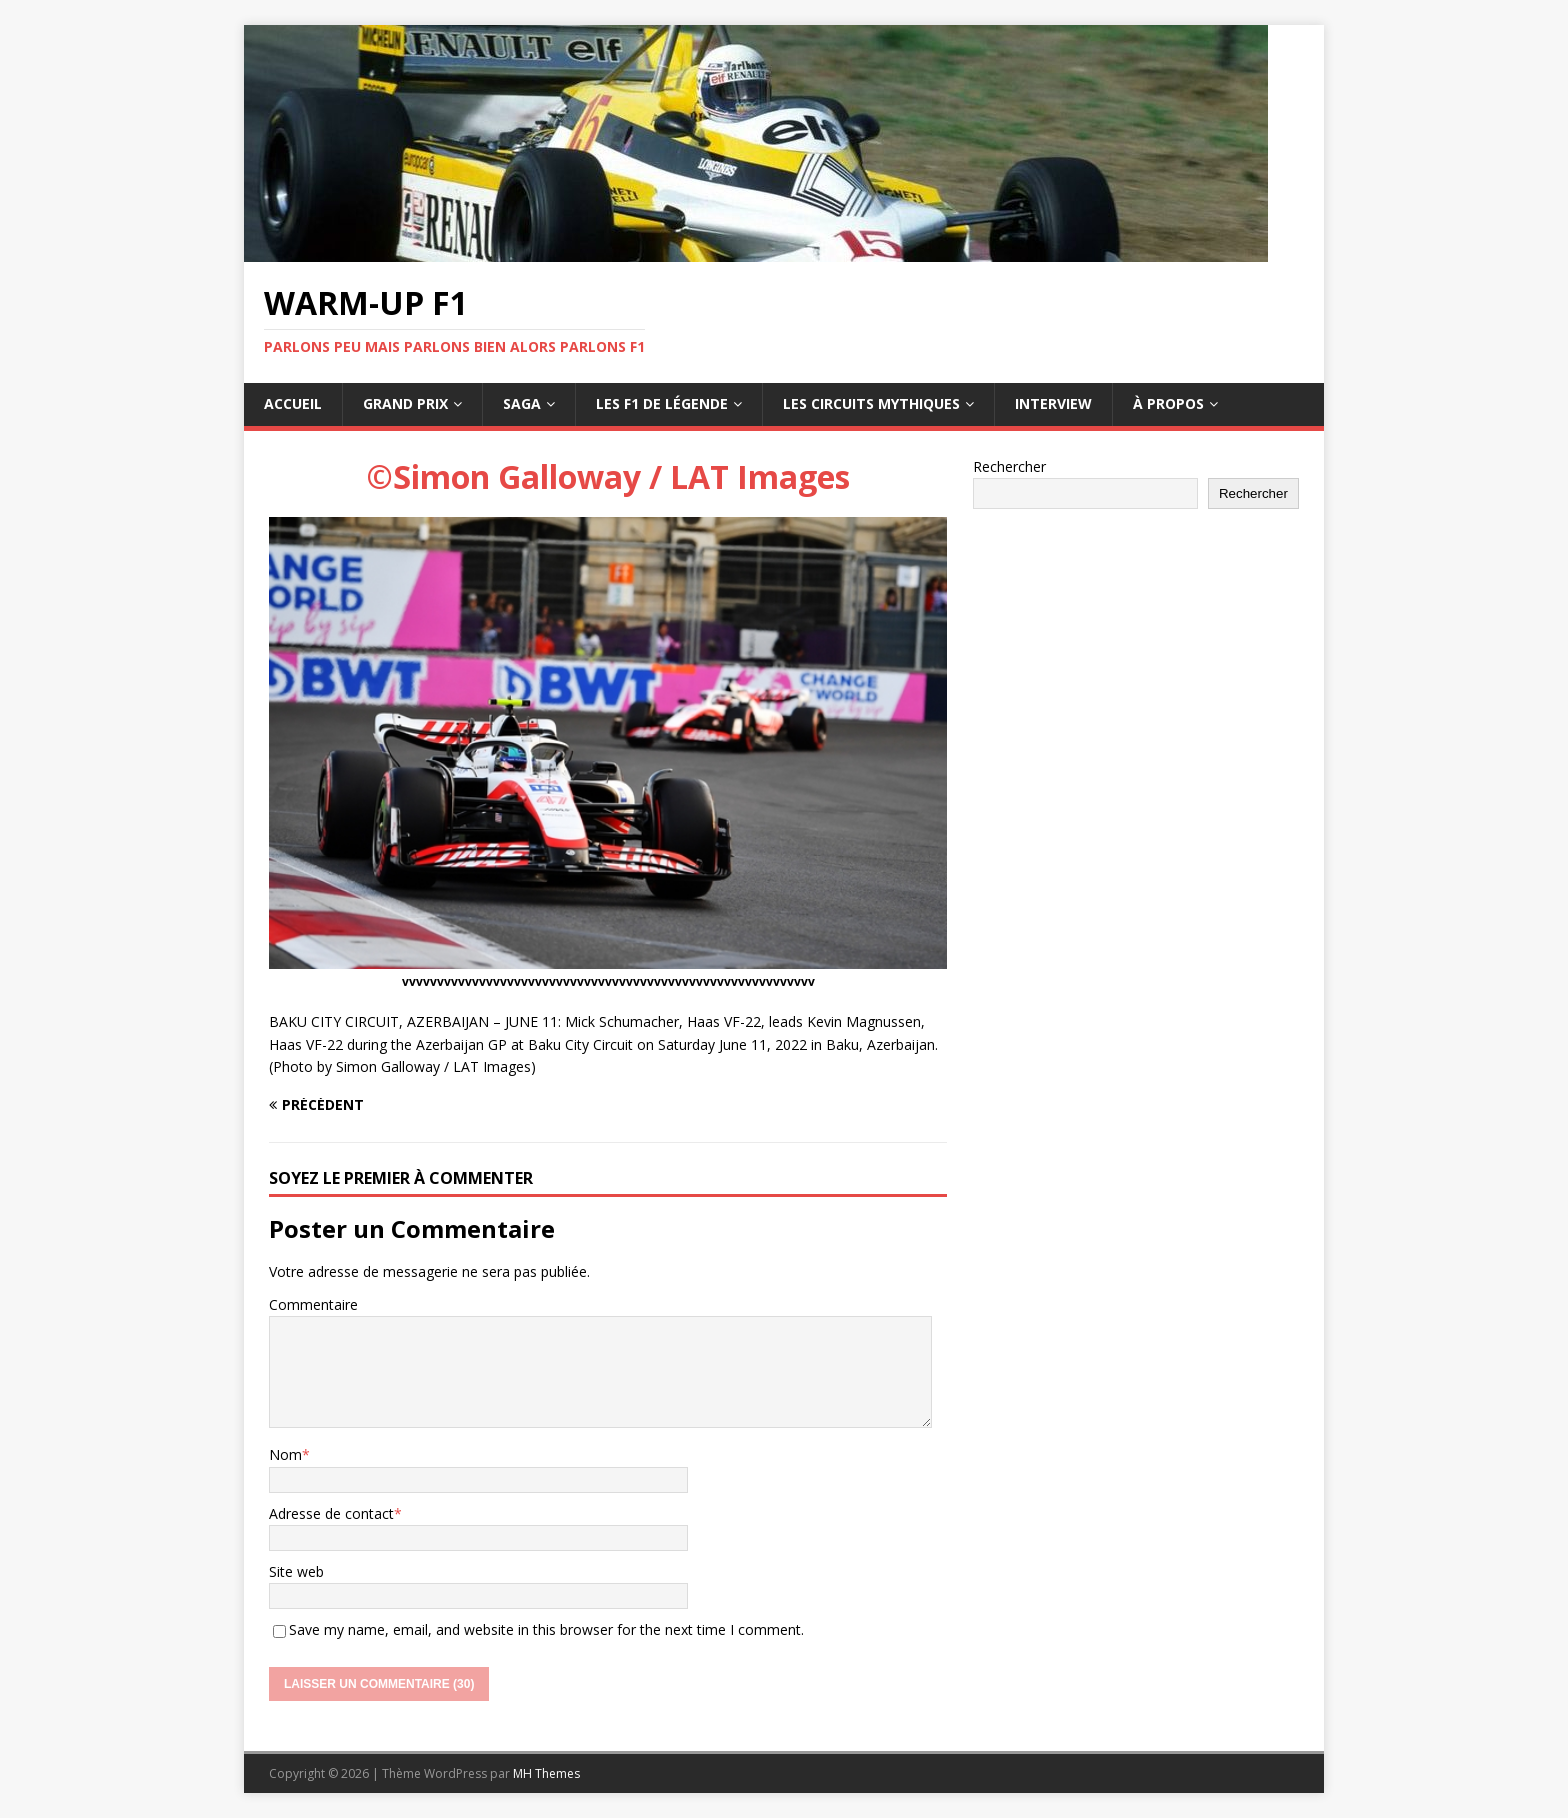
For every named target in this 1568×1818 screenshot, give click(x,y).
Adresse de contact (331, 1513)
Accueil (293, 403)
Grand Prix (405, 403)
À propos (1168, 403)
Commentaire (313, 1304)
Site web (296, 1571)
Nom (285, 1454)
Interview (1053, 403)
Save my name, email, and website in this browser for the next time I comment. (546, 1629)
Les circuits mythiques (871, 403)
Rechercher (1009, 466)
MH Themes (546, 1773)
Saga (522, 403)
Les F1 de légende (662, 403)
